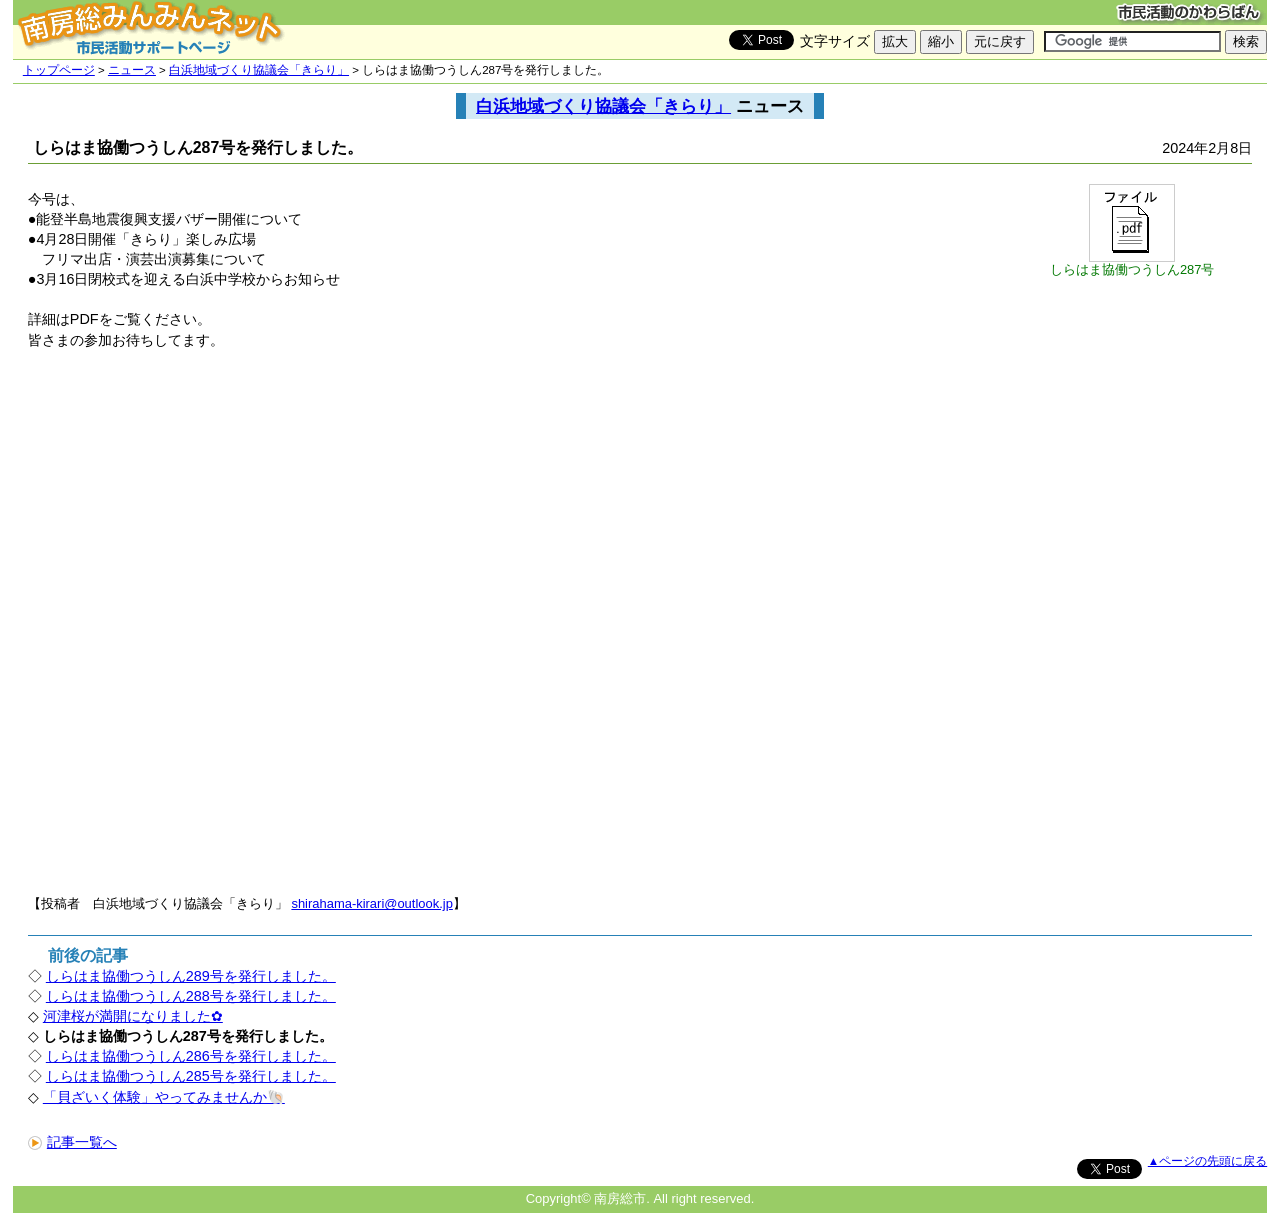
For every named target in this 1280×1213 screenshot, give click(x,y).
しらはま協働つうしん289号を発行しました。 (191, 976)
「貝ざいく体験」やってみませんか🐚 (164, 1097)
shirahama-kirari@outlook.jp (371, 903)
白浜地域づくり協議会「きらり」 (259, 70)
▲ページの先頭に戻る (1207, 1161)
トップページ (59, 70)
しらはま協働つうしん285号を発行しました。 (191, 1076)
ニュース (132, 70)
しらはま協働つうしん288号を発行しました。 (191, 996)
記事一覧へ (72, 1142)
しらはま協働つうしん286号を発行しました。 (191, 1056)
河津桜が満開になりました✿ (133, 1016)
